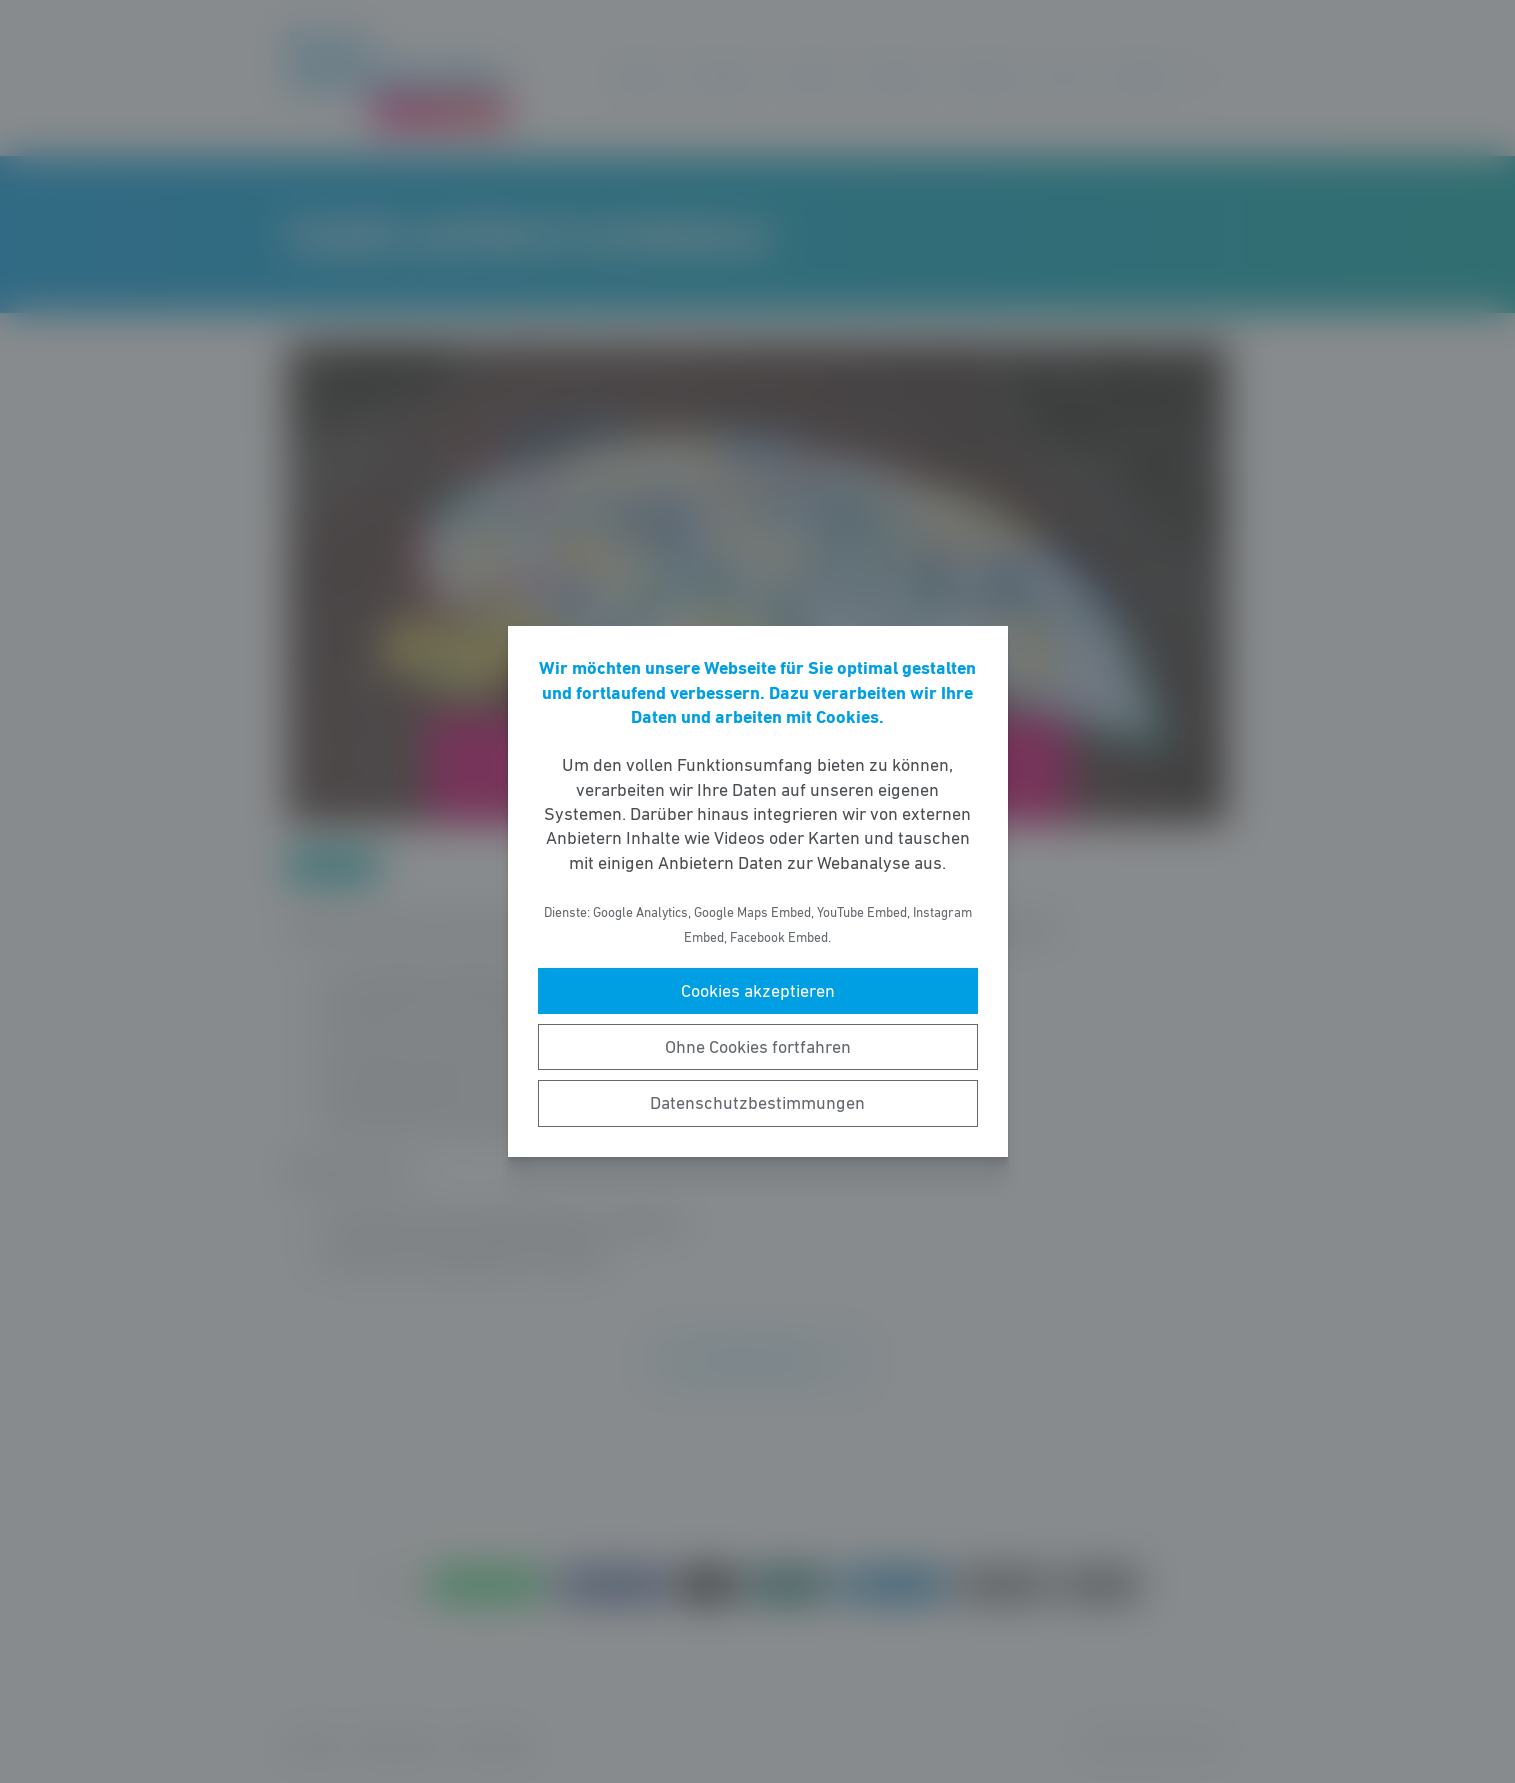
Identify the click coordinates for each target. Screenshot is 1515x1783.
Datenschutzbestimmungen (757, 1103)
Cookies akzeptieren (758, 991)
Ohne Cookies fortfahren (758, 1047)
